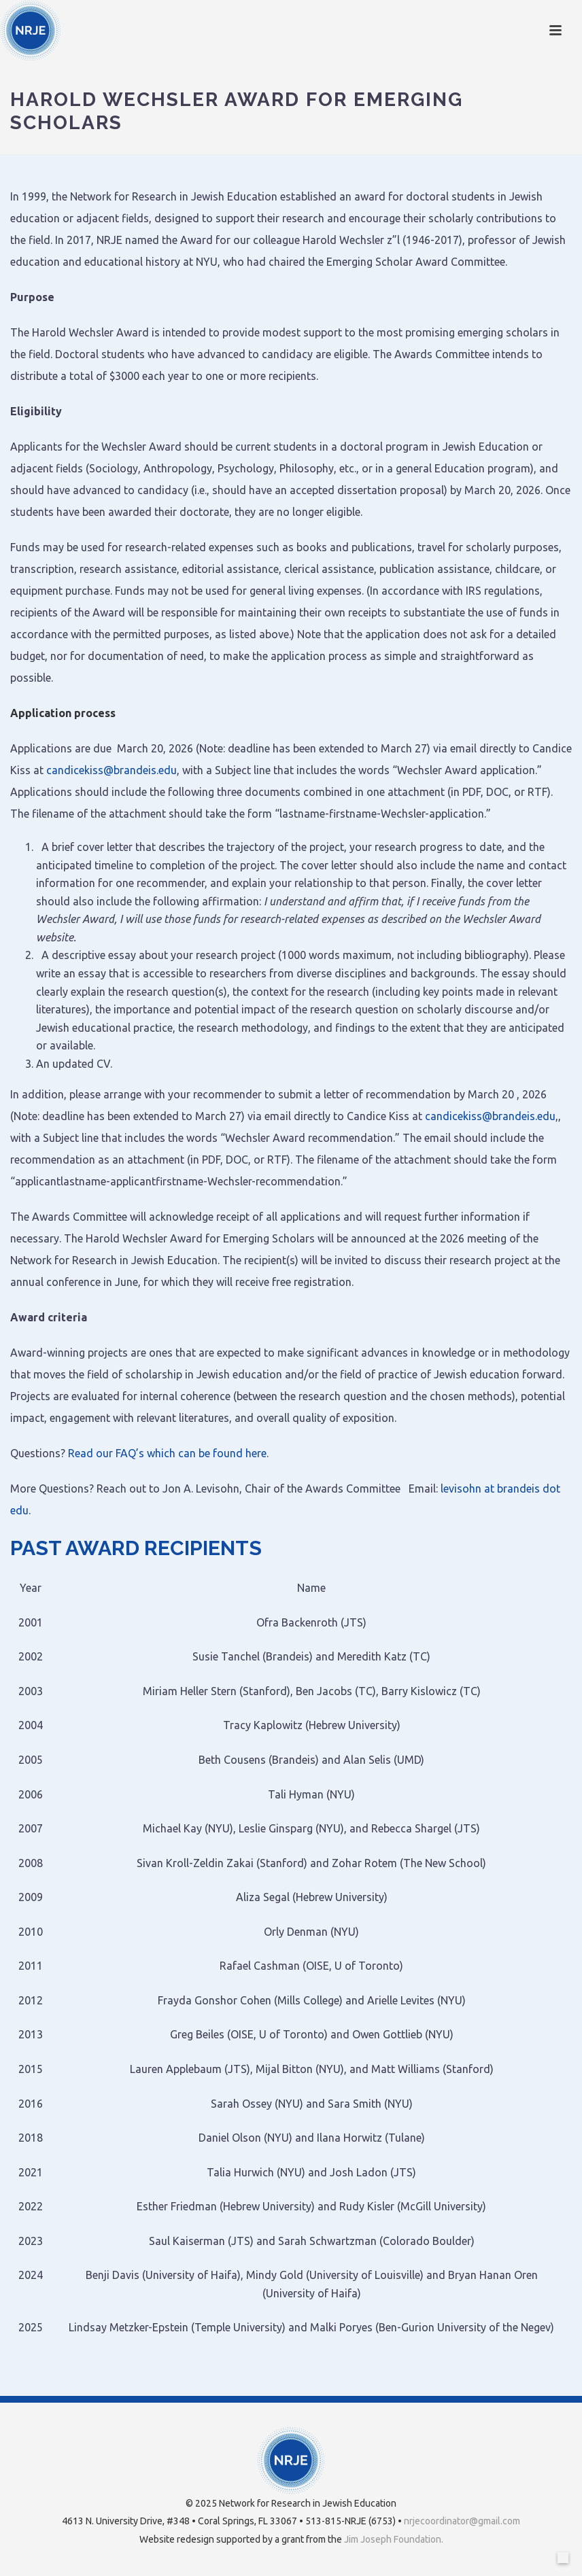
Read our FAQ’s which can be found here (167, 1453)
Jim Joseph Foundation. (393, 2539)
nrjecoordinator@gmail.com (462, 2521)
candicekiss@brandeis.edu (111, 770)
